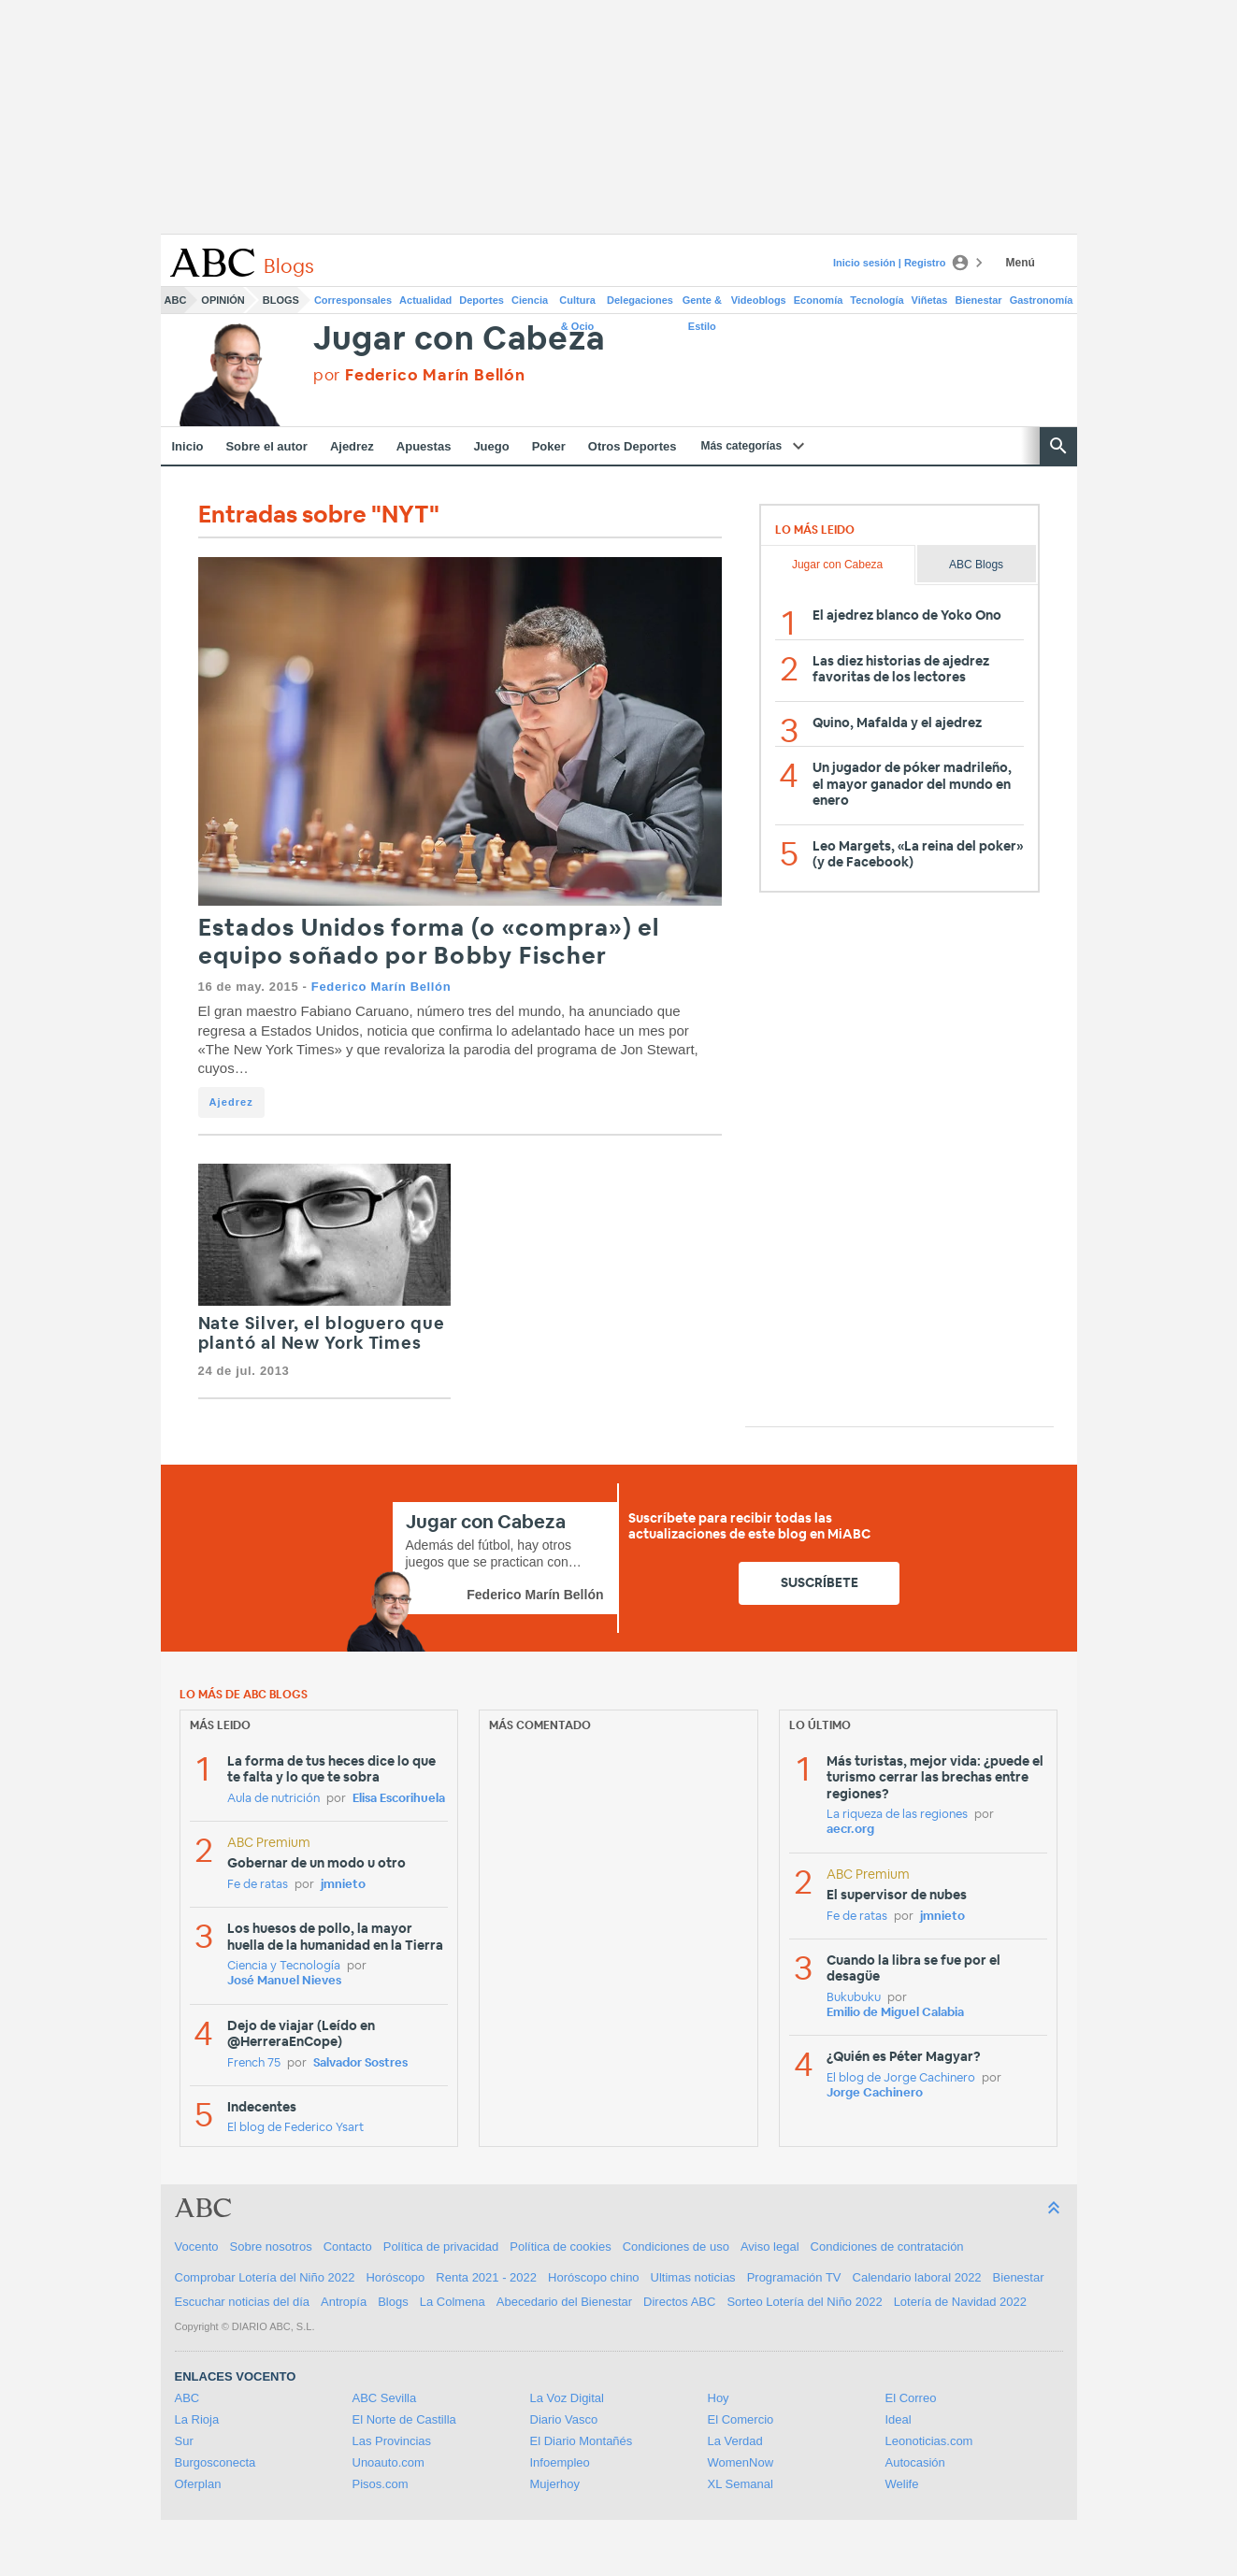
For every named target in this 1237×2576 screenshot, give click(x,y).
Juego (491, 446)
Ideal (898, 2419)
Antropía (344, 2302)
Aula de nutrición (273, 1799)
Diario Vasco (564, 2419)
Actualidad (425, 300)
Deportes (481, 300)
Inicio (188, 446)
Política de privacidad (441, 2247)
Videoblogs (758, 300)
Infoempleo (560, 2462)
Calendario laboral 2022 (917, 2277)
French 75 (253, 2063)
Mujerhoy (555, 2484)
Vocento (197, 2247)
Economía (818, 300)
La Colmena (452, 2302)
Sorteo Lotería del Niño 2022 (804, 2302)
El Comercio (741, 2419)
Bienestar (979, 300)
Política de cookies (560, 2247)
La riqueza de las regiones (897, 1815)
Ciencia (529, 300)
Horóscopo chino (594, 2277)
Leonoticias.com (929, 2441)
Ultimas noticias (693, 2277)
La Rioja (197, 2419)
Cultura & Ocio (577, 303)
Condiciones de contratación (887, 2247)
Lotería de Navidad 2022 (960, 2302)
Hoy (718, 2398)
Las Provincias (392, 2441)
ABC (176, 300)
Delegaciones (640, 300)
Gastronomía (1041, 300)
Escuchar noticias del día (242, 2302)
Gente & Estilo (702, 303)
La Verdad (735, 2441)
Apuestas (424, 446)
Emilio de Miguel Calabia (895, 2013)
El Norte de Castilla (404, 2419)
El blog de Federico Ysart (295, 2128)
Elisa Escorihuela (398, 1799)
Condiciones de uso (676, 2247)
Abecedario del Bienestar (564, 2302)
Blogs (281, 300)
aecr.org (850, 1830)
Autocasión (915, 2462)
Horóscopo (395, 2277)
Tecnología (876, 300)
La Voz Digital (567, 2398)
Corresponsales (353, 300)
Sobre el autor (266, 446)
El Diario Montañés (581, 2441)
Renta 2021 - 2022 (486, 2277)
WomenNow (741, 2462)
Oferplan (198, 2484)
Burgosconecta (215, 2462)
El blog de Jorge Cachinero (901, 2078)
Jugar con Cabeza (459, 339)
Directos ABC (679, 2302)
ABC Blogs (976, 564)
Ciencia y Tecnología (283, 1966)
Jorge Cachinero (875, 2093)
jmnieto (343, 1885)
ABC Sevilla (384, 2398)
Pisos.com (380, 2484)
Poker (549, 446)
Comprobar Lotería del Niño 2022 (265, 2277)
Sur (184, 2441)
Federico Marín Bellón (381, 987)
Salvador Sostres (360, 2063)
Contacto (348, 2247)
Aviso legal (770, 2247)
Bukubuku (854, 1998)
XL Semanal (740, 2484)
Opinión (222, 300)
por (419, 375)
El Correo (911, 2398)
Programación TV (794, 2277)
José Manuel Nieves (284, 1981)
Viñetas (930, 300)
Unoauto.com (388, 2462)
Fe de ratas (257, 1885)
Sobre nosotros (271, 2247)
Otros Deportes (632, 446)
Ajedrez (352, 446)
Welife (902, 2484)
